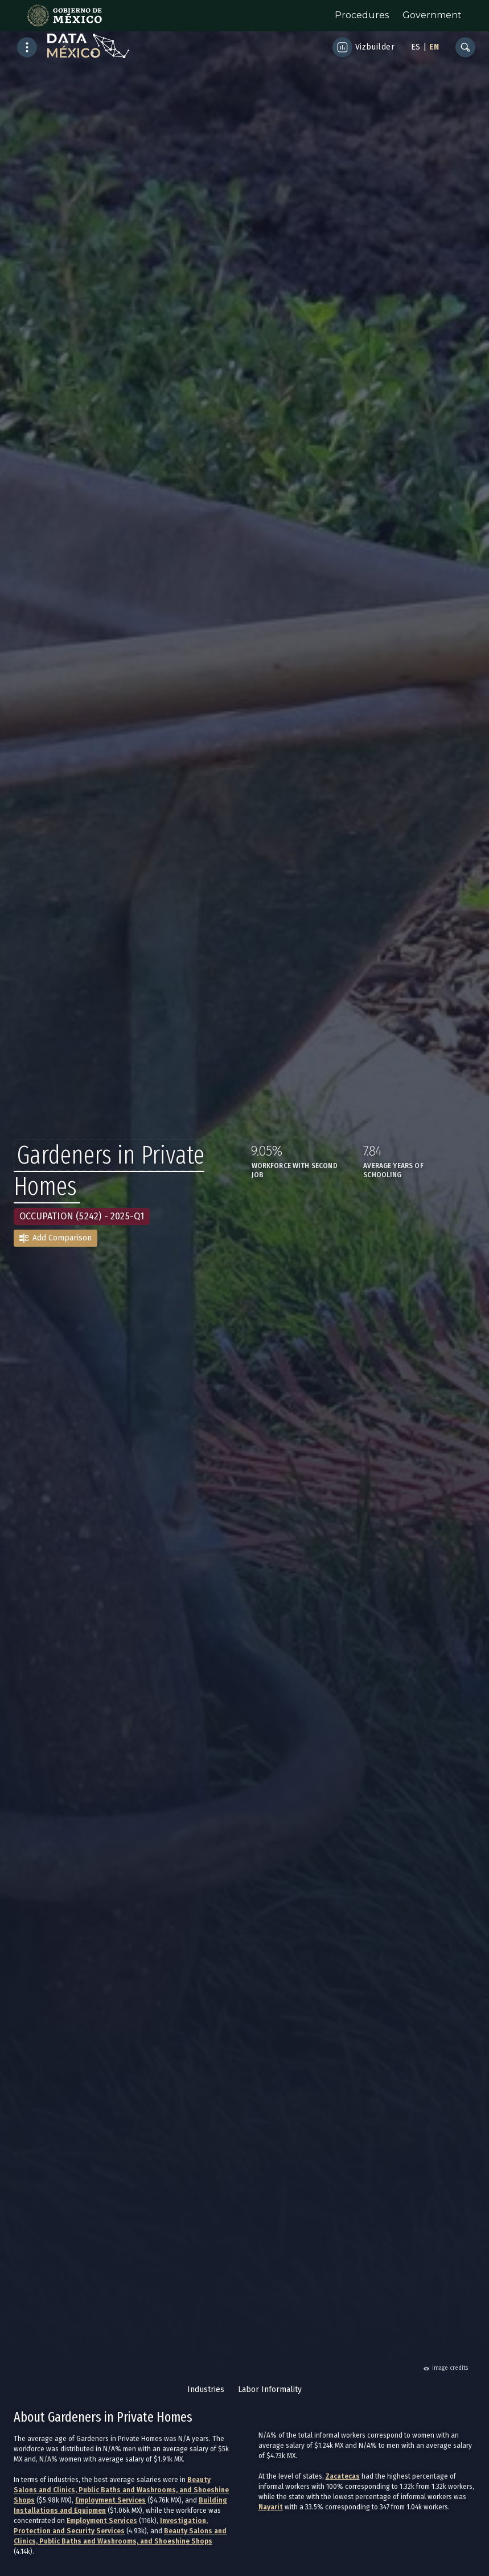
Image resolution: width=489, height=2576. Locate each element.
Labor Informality (270, 2389)
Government (432, 15)
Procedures (362, 15)
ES (415, 47)
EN (434, 47)
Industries (205, 2389)
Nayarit (270, 2507)
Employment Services (110, 2500)
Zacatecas (343, 2476)
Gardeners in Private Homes (109, 1171)
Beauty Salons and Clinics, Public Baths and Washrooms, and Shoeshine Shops (121, 2490)
